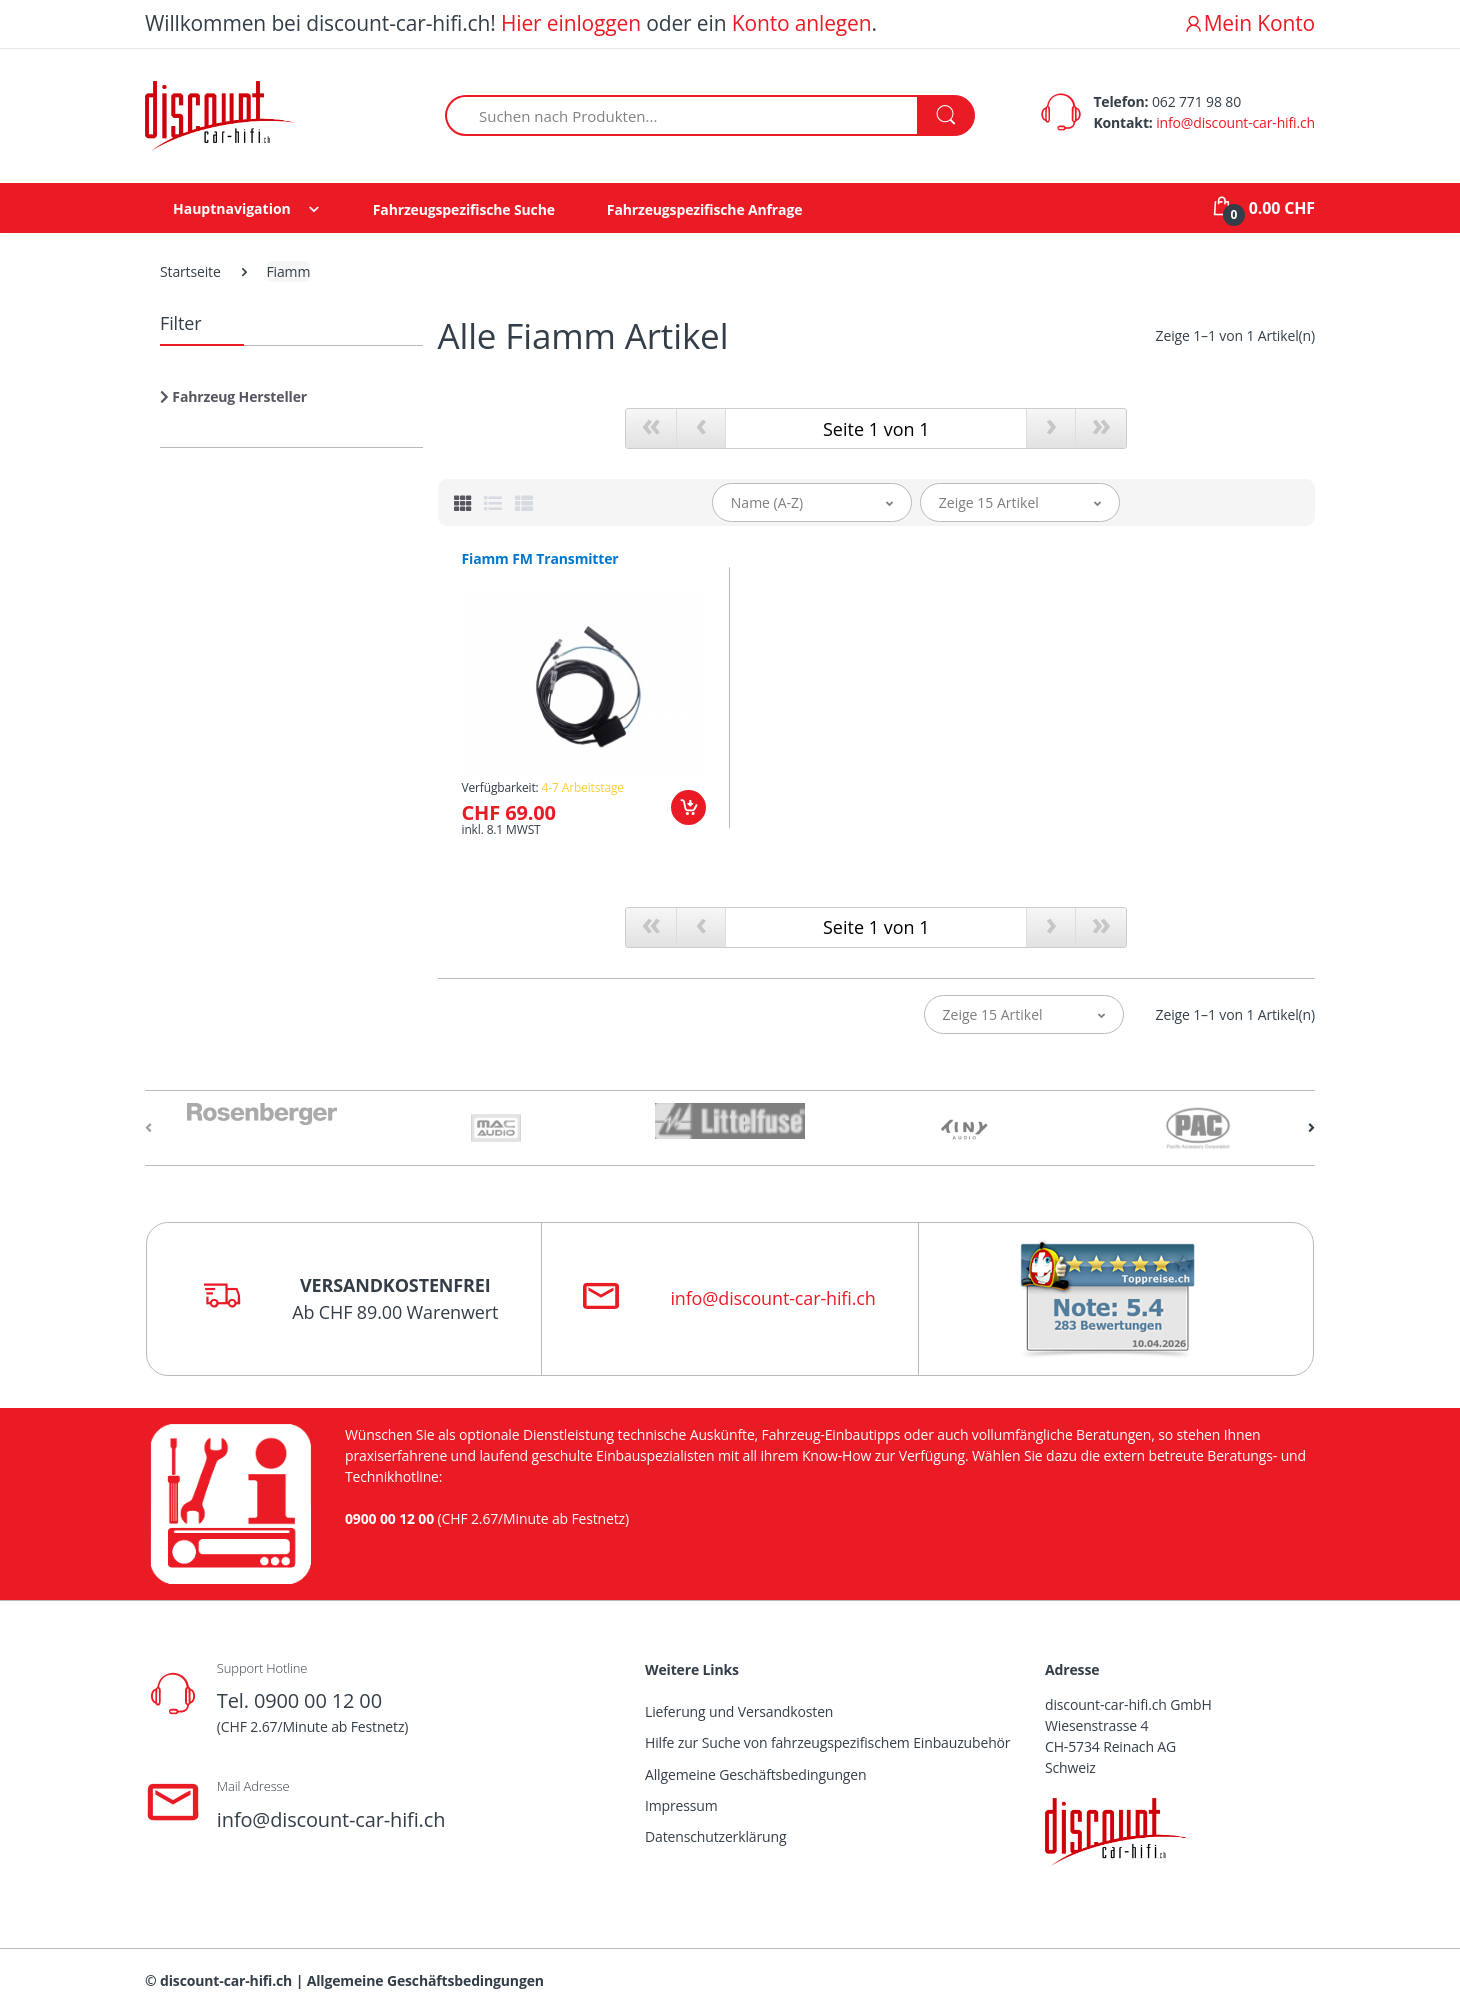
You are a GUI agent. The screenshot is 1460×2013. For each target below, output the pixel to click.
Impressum (681, 1805)
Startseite (190, 271)
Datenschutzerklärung (715, 1836)
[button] (233, 404)
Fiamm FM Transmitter (540, 559)
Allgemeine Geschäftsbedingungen (755, 1774)
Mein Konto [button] (1249, 23)
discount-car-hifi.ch (226, 1980)
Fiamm (289, 271)
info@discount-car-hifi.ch (1235, 122)
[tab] (463, 503)
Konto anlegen (802, 23)
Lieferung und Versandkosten (739, 1711)
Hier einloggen (571, 23)
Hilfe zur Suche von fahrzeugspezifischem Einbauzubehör (827, 1742)
